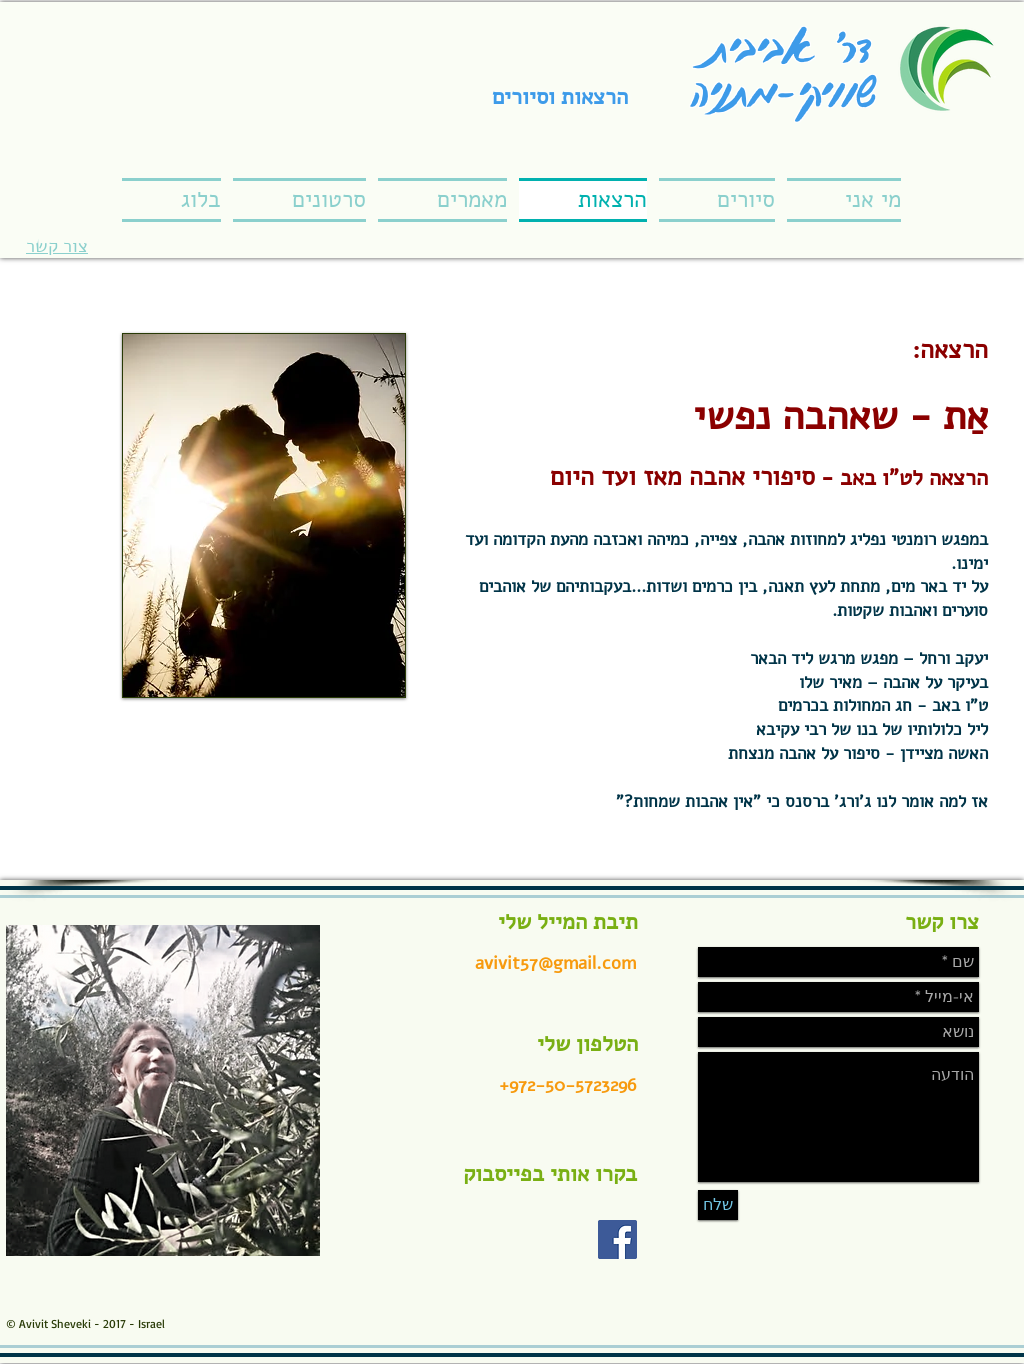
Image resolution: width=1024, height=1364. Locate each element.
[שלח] (718, 1205)
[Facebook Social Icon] (617, 1239)
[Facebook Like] (536, 1249)
